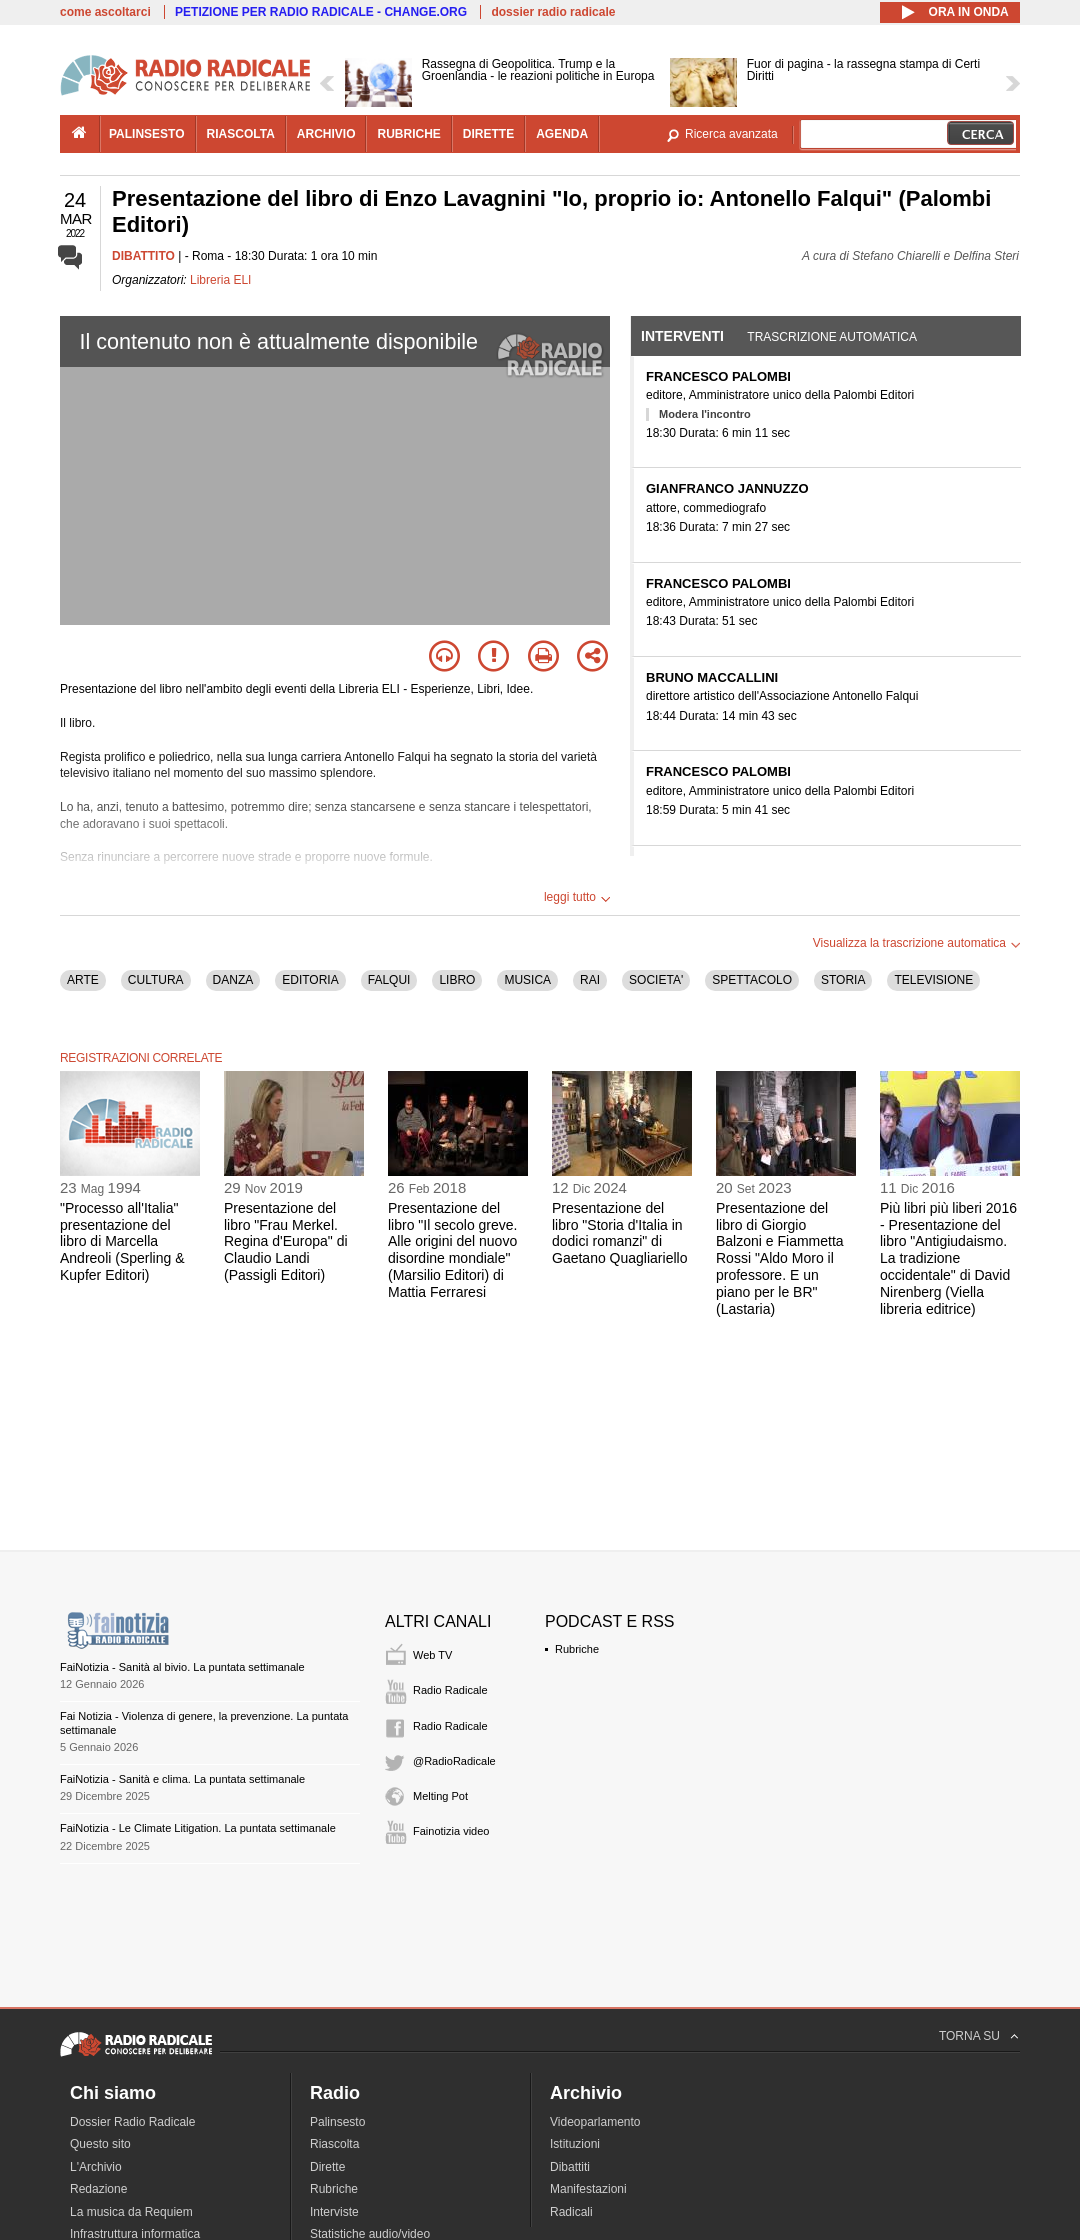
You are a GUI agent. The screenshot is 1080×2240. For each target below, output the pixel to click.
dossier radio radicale (553, 12)
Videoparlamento (595, 2122)
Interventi (682, 336)
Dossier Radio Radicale (132, 2122)
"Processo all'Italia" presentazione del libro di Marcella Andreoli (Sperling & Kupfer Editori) (122, 1241)
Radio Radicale (450, 1690)
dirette (488, 134)
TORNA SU (969, 2036)
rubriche (408, 134)
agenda (562, 134)
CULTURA (156, 980)
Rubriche (577, 1649)
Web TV (432, 1655)
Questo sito (100, 2144)
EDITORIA (310, 980)
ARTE (83, 980)
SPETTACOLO (752, 980)
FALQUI (389, 980)
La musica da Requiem (131, 2212)
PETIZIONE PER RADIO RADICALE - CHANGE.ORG (321, 12)
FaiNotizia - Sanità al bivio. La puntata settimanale (182, 1667)
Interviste (334, 2212)
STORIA (843, 980)
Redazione (98, 2189)
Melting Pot (440, 1796)
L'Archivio (96, 2167)
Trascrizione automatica (832, 337)
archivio (326, 134)
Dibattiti (570, 2167)
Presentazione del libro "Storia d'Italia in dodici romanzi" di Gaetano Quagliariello (619, 1233)
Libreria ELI (220, 280)
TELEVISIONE (933, 980)
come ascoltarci (105, 12)
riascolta (241, 134)
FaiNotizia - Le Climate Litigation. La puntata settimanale (198, 1828)
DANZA (233, 980)
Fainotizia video (451, 1831)
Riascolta (334, 2144)
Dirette (327, 2167)
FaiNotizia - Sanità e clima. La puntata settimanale (182, 1779)
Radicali (571, 2212)
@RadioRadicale (454, 1761)
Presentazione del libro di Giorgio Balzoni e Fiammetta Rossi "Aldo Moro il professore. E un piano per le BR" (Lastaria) (780, 1258)
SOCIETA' (656, 980)
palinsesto (147, 134)
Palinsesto (337, 2122)
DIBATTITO (143, 256)
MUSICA (527, 980)
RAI (590, 980)
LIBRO (457, 980)
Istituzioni (575, 2144)
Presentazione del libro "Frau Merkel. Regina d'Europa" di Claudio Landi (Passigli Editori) (286, 1241)
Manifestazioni (588, 2189)
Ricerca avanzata (731, 134)
